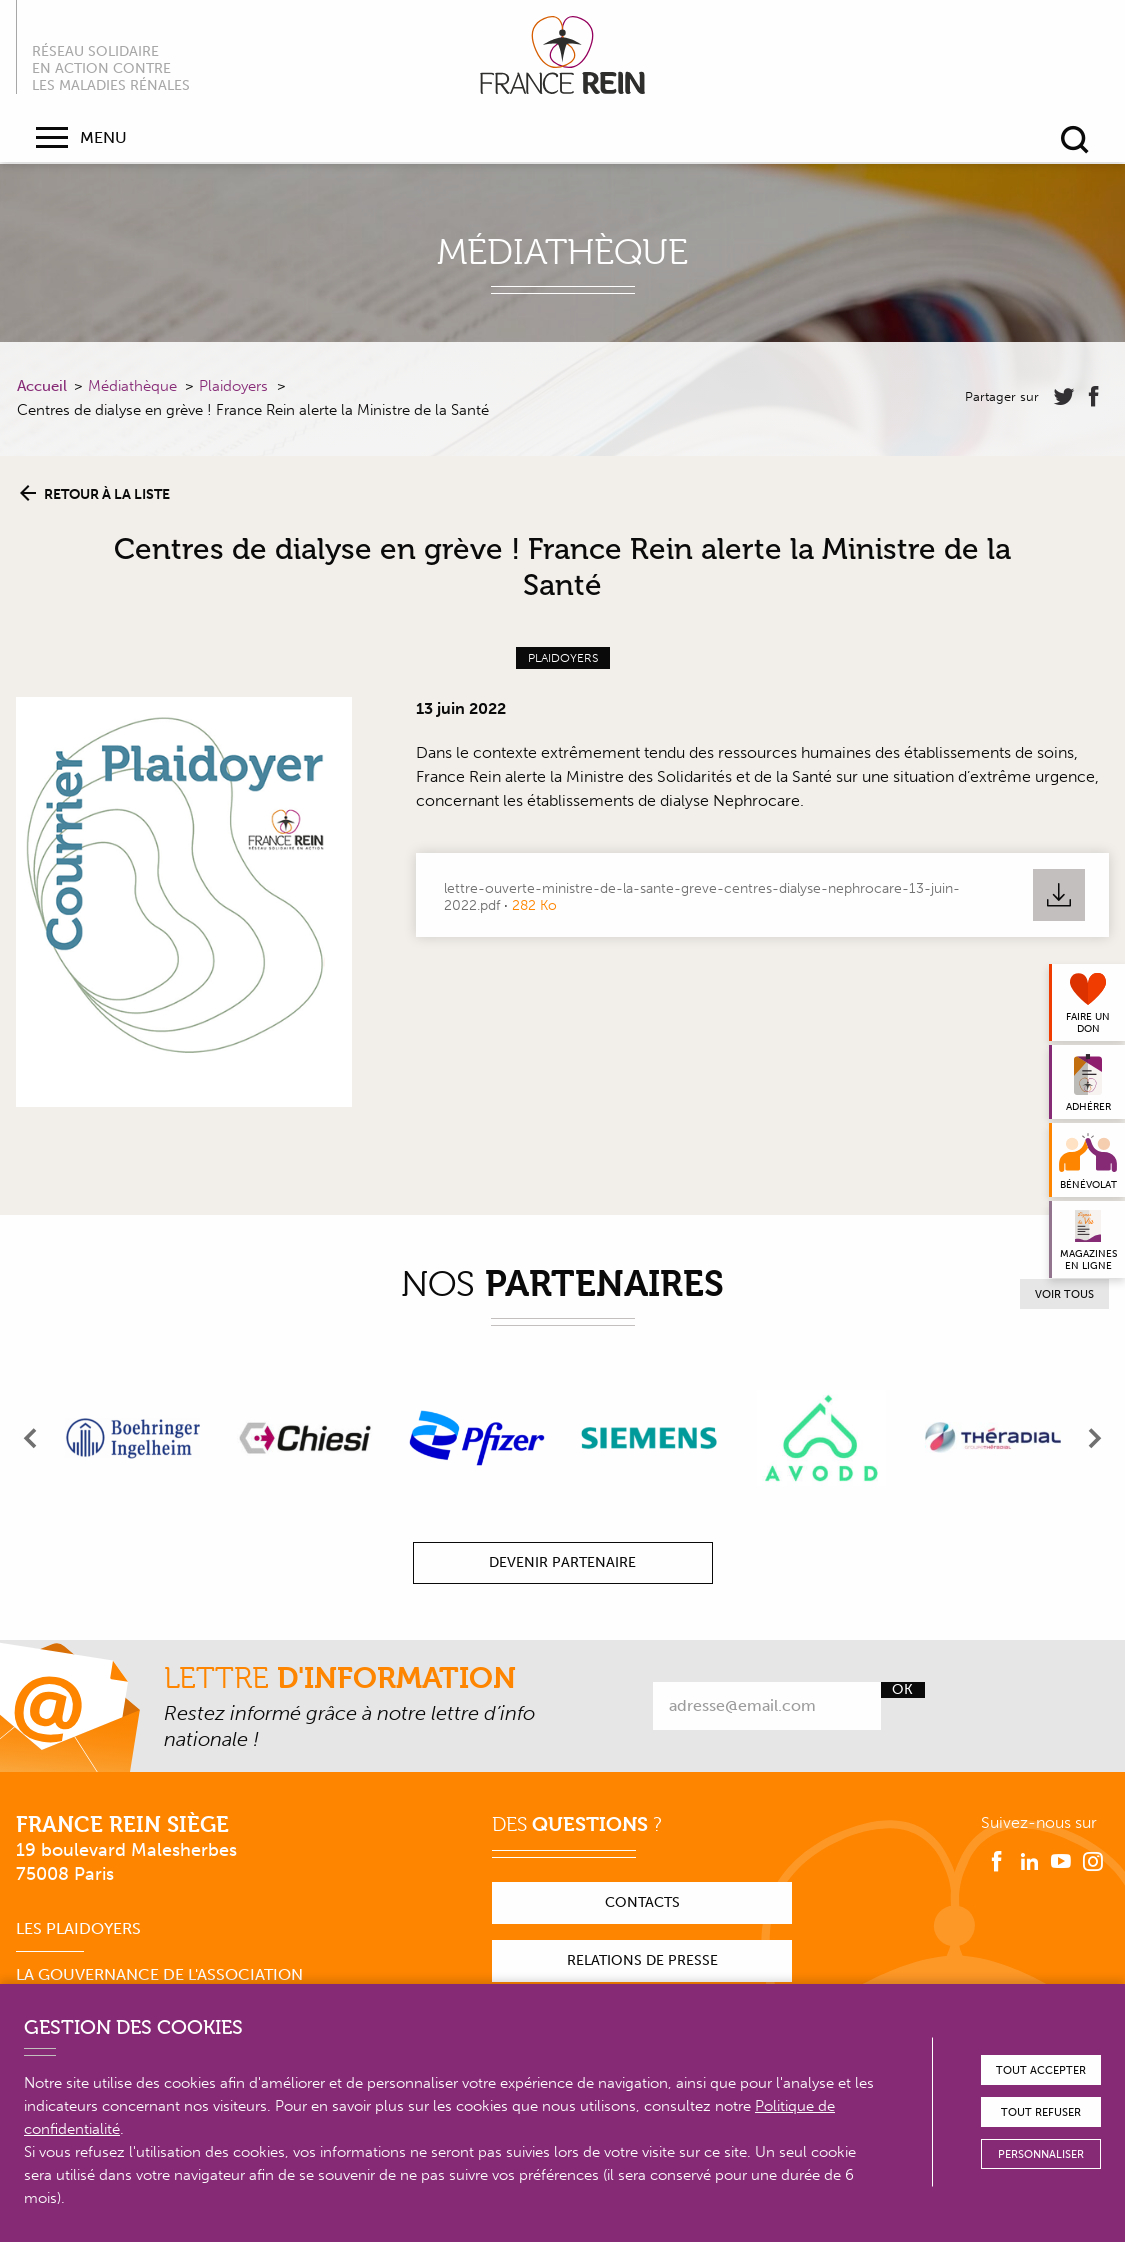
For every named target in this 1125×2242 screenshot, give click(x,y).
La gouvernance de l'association (159, 1974)
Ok (902, 1690)
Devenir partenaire (562, 1562)
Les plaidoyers (78, 1928)
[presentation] (31, 1438)
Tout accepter (1041, 2070)
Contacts (642, 1902)
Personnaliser (1041, 2154)
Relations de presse (642, 1960)
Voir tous (1064, 1294)
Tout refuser (1041, 2112)
